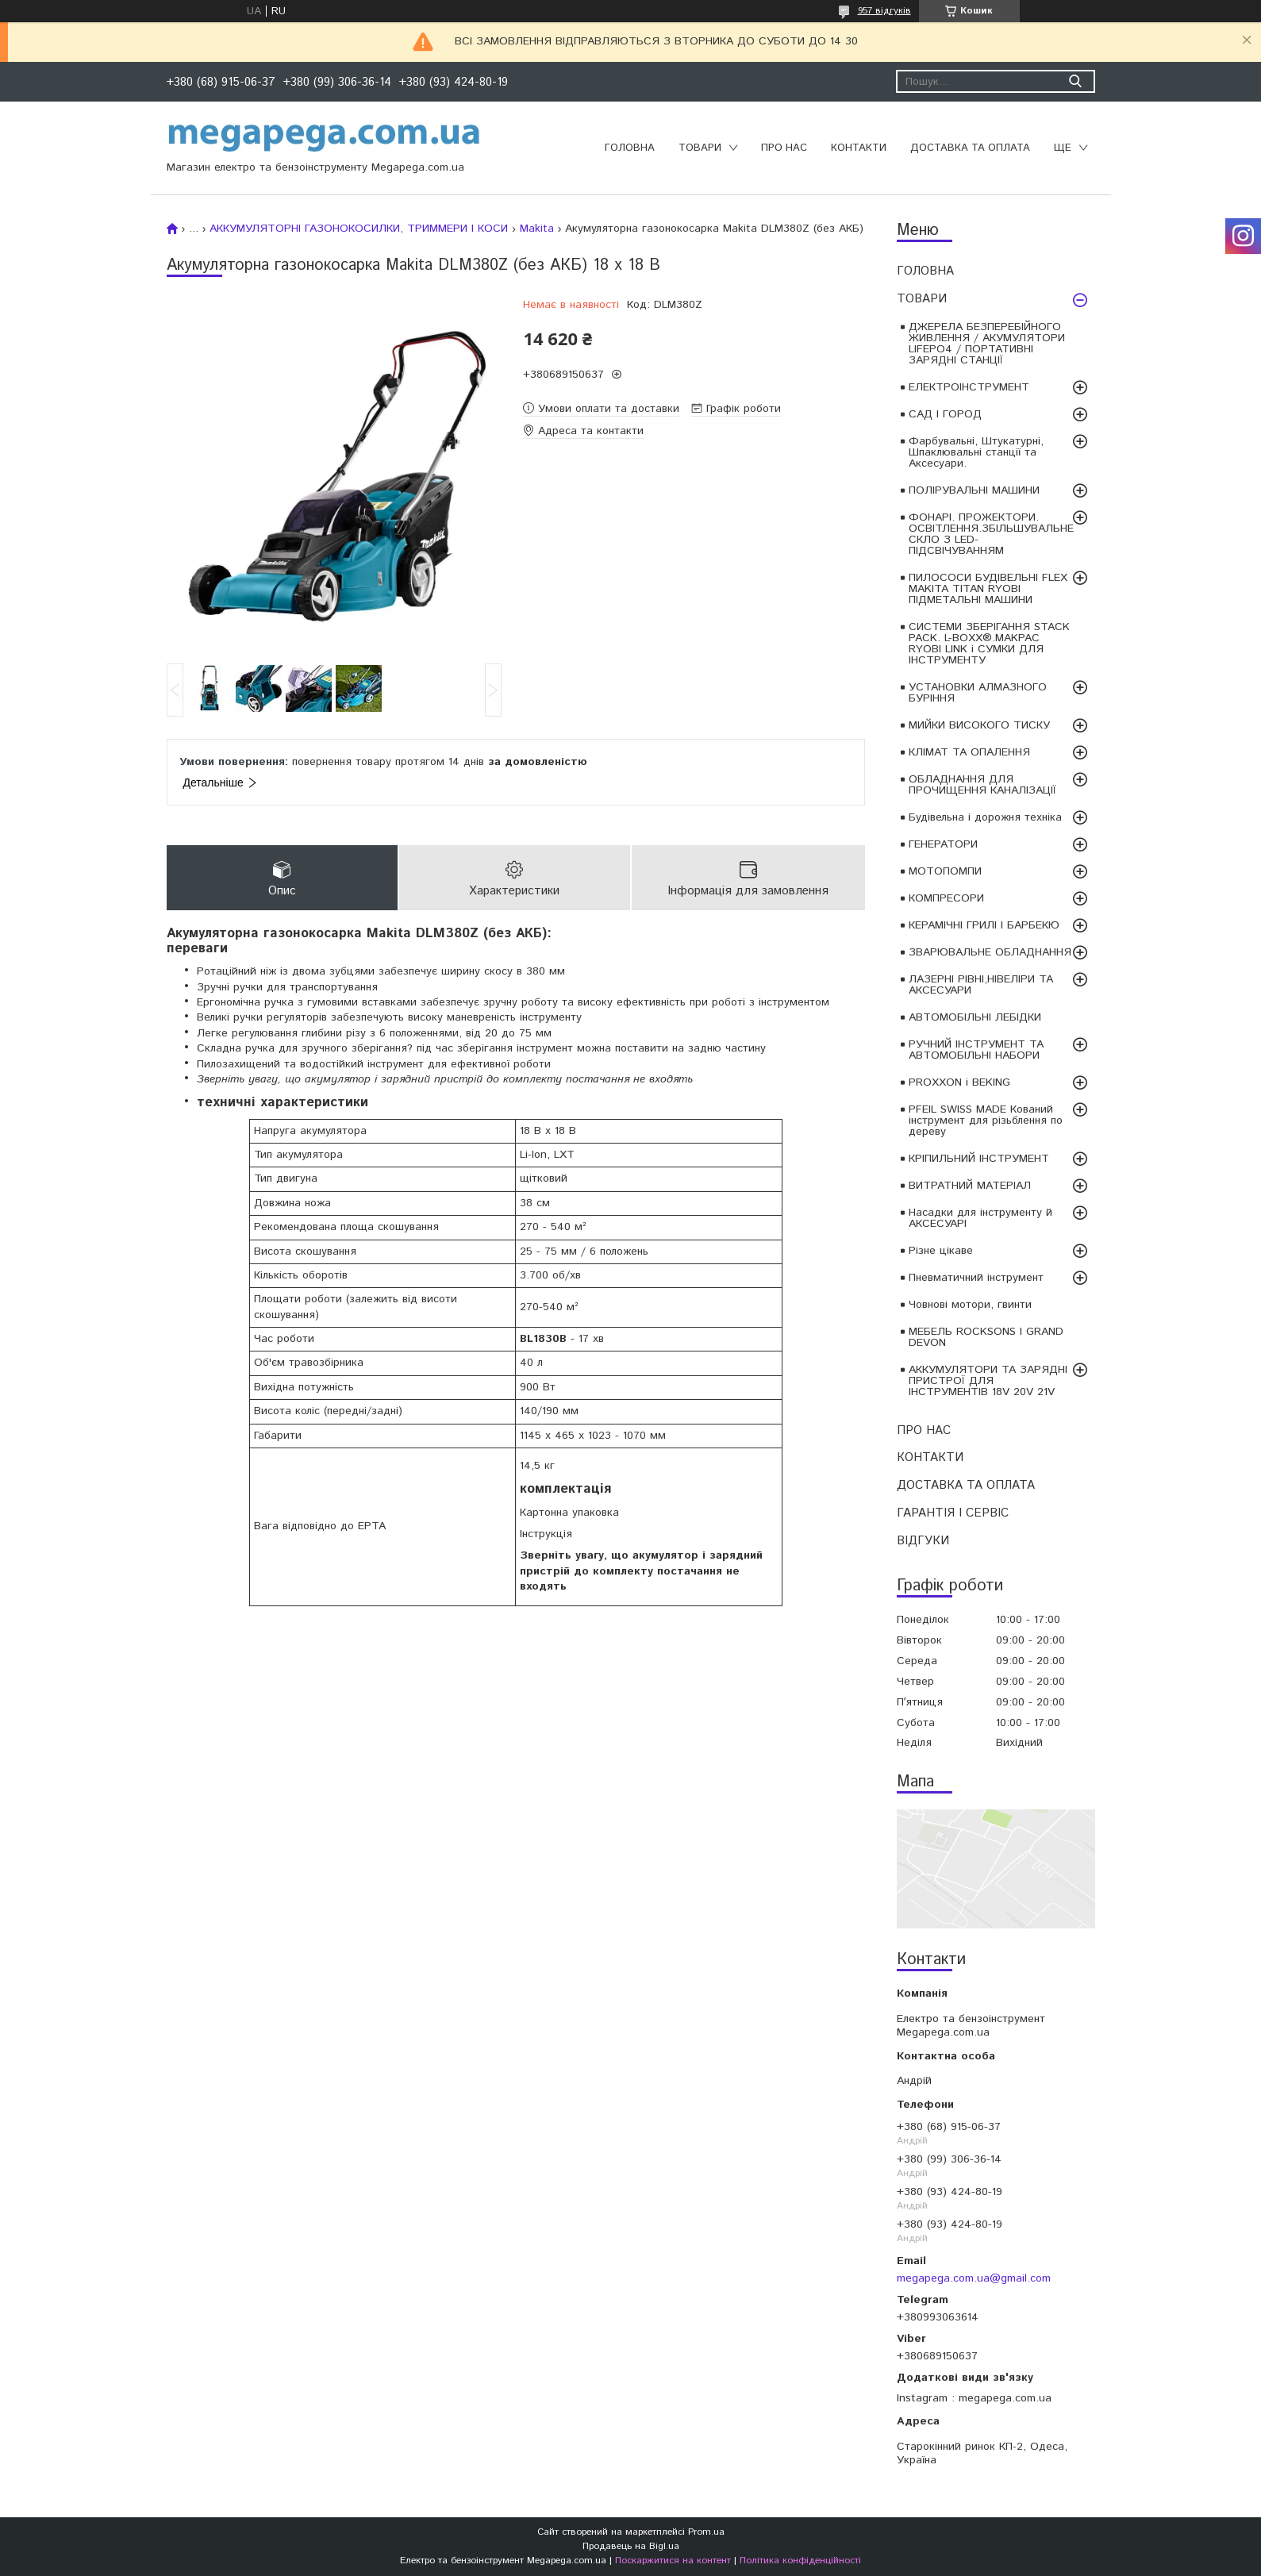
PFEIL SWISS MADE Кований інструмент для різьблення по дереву (986, 1121)
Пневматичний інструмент (976, 1278)
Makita (537, 228)
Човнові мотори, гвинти (970, 1305)
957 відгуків (884, 10)
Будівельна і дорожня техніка (985, 817)
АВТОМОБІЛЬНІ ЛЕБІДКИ (975, 1017)
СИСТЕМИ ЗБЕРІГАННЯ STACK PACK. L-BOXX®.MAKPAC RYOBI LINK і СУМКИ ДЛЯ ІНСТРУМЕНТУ (989, 643)
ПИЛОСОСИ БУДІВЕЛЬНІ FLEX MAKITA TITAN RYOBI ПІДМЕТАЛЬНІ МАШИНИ (988, 589)
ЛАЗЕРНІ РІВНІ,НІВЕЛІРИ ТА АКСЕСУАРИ (981, 984)
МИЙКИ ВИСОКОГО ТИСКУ (979, 725)
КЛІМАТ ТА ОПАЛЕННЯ (969, 752)
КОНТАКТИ (858, 148)
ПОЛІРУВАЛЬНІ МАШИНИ (974, 490)
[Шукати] (1076, 81)
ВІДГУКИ (923, 1540)
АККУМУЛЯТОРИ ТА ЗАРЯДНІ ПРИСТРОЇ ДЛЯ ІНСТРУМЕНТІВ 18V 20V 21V (988, 1381)
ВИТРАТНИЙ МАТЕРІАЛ (970, 1186)
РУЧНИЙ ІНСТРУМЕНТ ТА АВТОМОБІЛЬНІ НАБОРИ (976, 1049)
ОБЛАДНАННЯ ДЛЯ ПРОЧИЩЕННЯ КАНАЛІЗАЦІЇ (982, 784)
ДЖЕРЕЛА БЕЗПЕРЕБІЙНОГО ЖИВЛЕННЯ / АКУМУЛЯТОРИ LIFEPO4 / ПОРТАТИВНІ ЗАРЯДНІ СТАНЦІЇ (987, 343)
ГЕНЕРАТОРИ (943, 844)
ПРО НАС (784, 148)
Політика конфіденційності (800, 2560)
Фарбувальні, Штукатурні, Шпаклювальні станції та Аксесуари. (976, 452)
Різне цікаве (941, 1251)
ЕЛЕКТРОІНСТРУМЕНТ (969, 387)
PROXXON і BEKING (959, 1082)
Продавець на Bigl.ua (630, 2546)
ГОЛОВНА (630, 148)
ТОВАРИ (700, 148)
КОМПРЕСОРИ (946, 898)
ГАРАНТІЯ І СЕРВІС (953, 1513)
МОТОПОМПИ (945, 871)
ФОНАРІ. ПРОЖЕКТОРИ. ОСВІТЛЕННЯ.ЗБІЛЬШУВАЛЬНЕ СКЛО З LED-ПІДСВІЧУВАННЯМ (991, 534)
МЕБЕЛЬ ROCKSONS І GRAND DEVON (986, 1337)
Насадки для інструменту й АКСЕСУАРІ (980, 1218)
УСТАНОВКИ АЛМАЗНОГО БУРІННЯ (978, 692)
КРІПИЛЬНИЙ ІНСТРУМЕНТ (979, 1159)
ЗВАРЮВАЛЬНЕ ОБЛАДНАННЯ (990, 952)
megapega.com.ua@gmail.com (974, 2278)
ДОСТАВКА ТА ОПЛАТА (970, 148)
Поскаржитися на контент (673, 2560)
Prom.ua (706, 2532)
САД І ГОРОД (945, 414)
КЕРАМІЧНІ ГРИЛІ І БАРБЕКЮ (984, 925)
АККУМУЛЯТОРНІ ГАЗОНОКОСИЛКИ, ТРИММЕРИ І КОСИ (359, 228)
